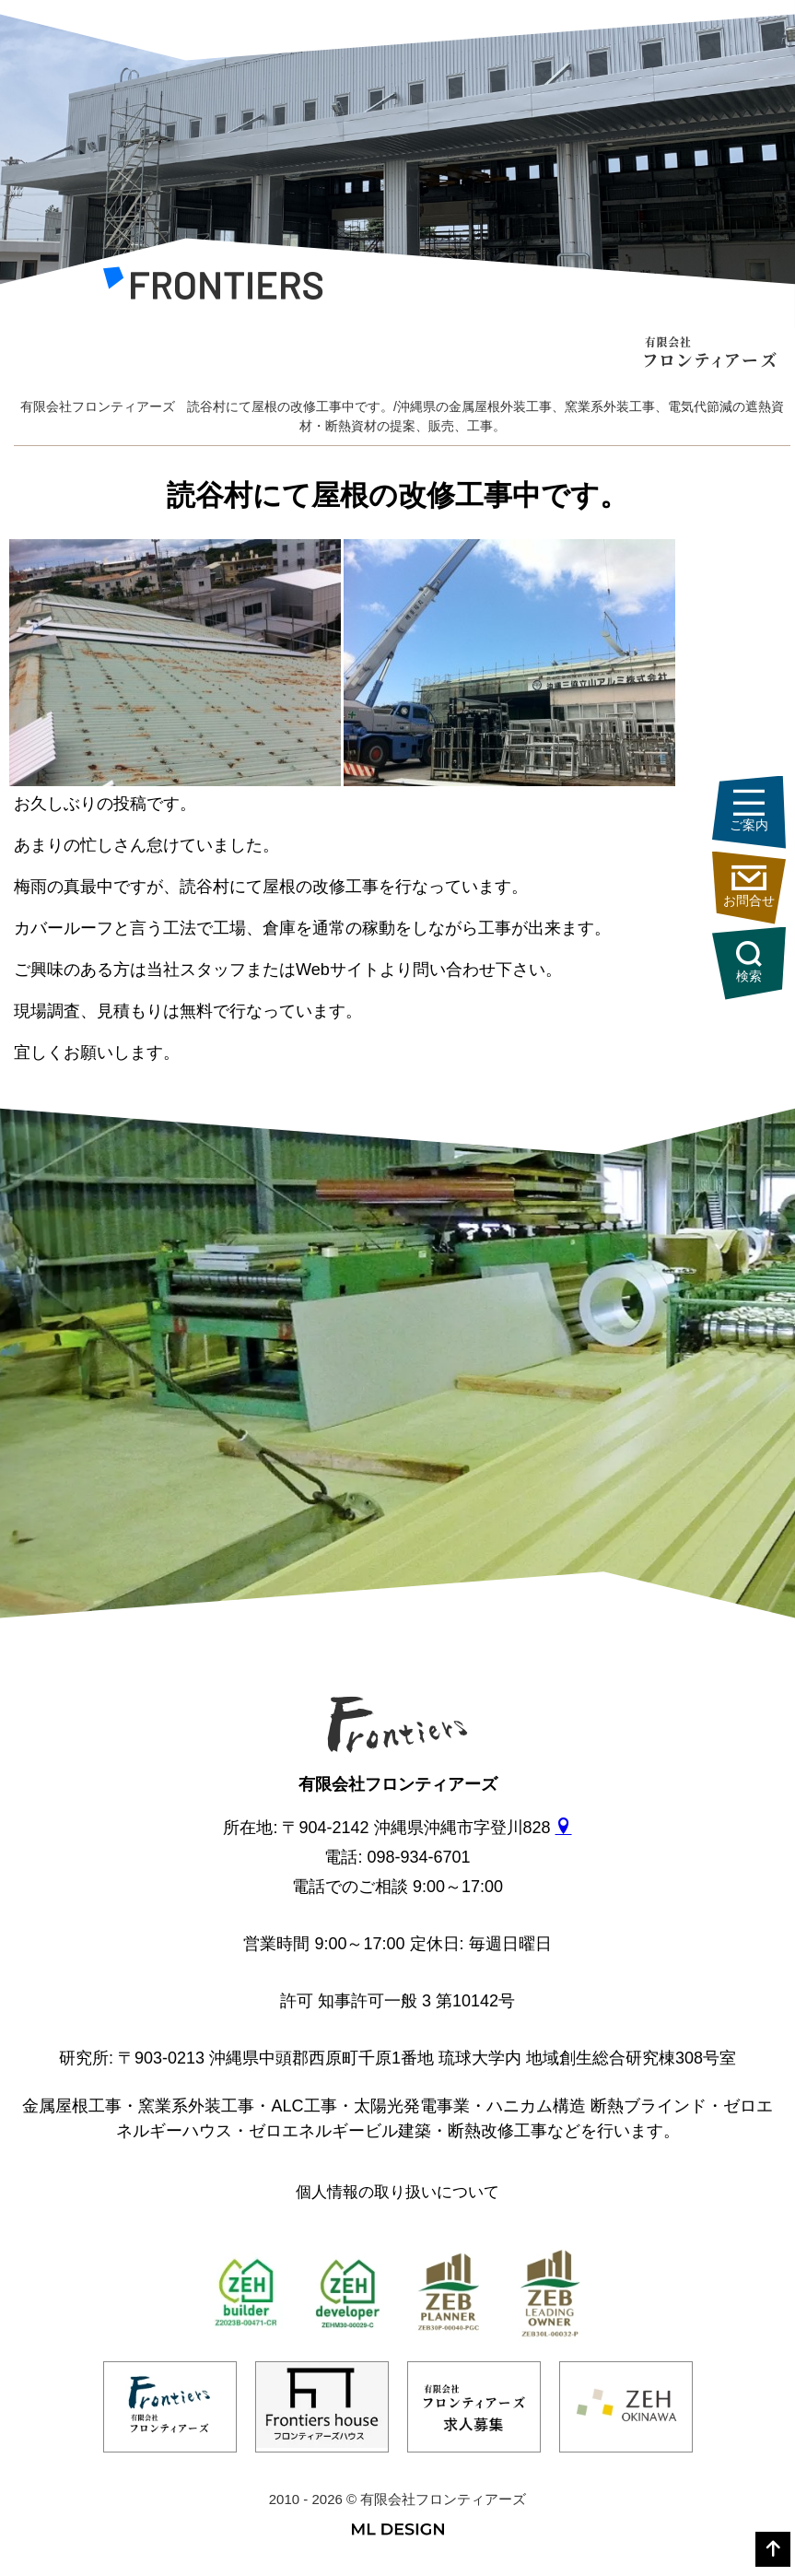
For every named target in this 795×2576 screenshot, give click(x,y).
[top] (772, 2549)
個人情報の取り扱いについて (397, 2192)
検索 (749, 962)
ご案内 (749, 811)
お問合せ (749, 886)
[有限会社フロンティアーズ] (213, 288)
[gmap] (563, 1827)
